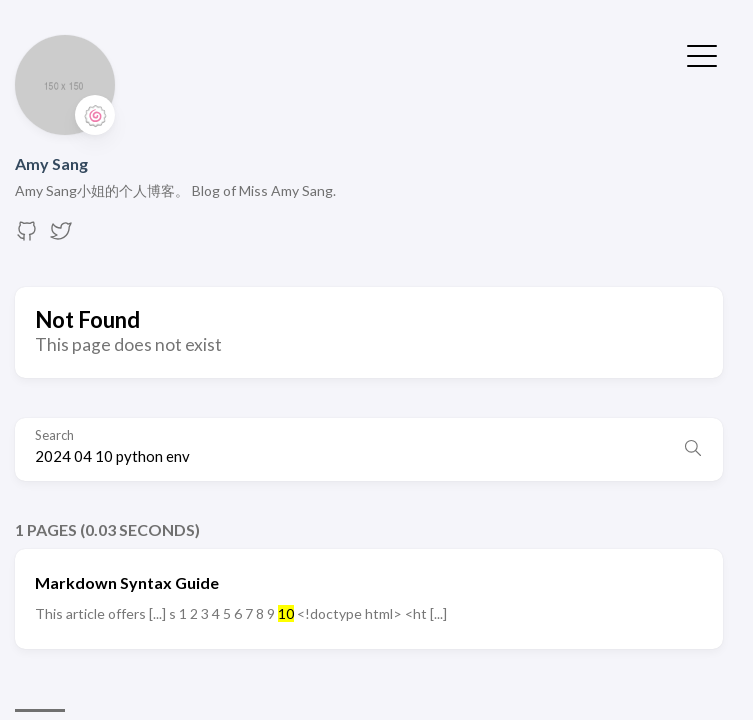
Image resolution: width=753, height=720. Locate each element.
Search (54, 435)
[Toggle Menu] (702, 54)
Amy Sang (51, 163)
